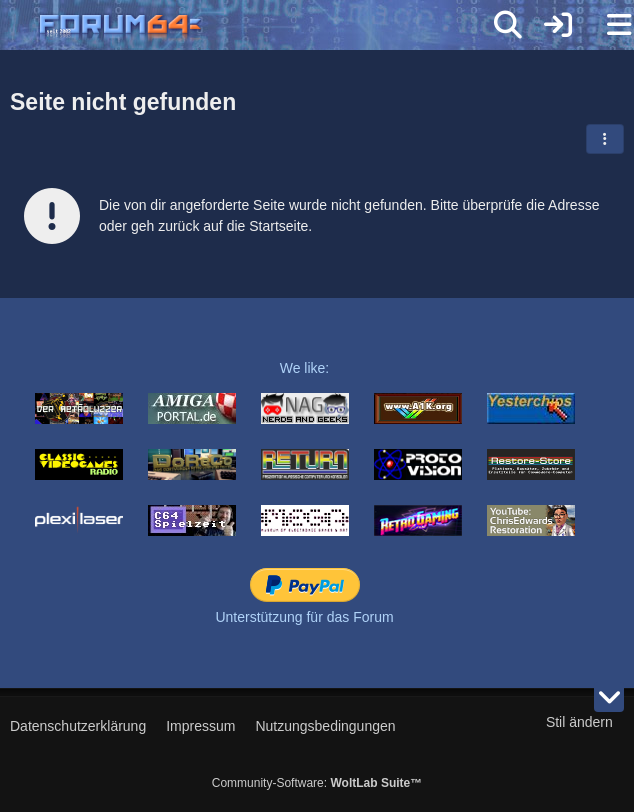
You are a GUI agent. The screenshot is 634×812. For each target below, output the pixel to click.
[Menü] (608, 25)
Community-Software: (317, 783)
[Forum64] (269, 27)
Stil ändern (579, 722)
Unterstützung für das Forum (304, 617)
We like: (305, 368)
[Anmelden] (558, 25)
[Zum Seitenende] (609, 697)
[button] (605, 139)
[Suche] (508, 25)
